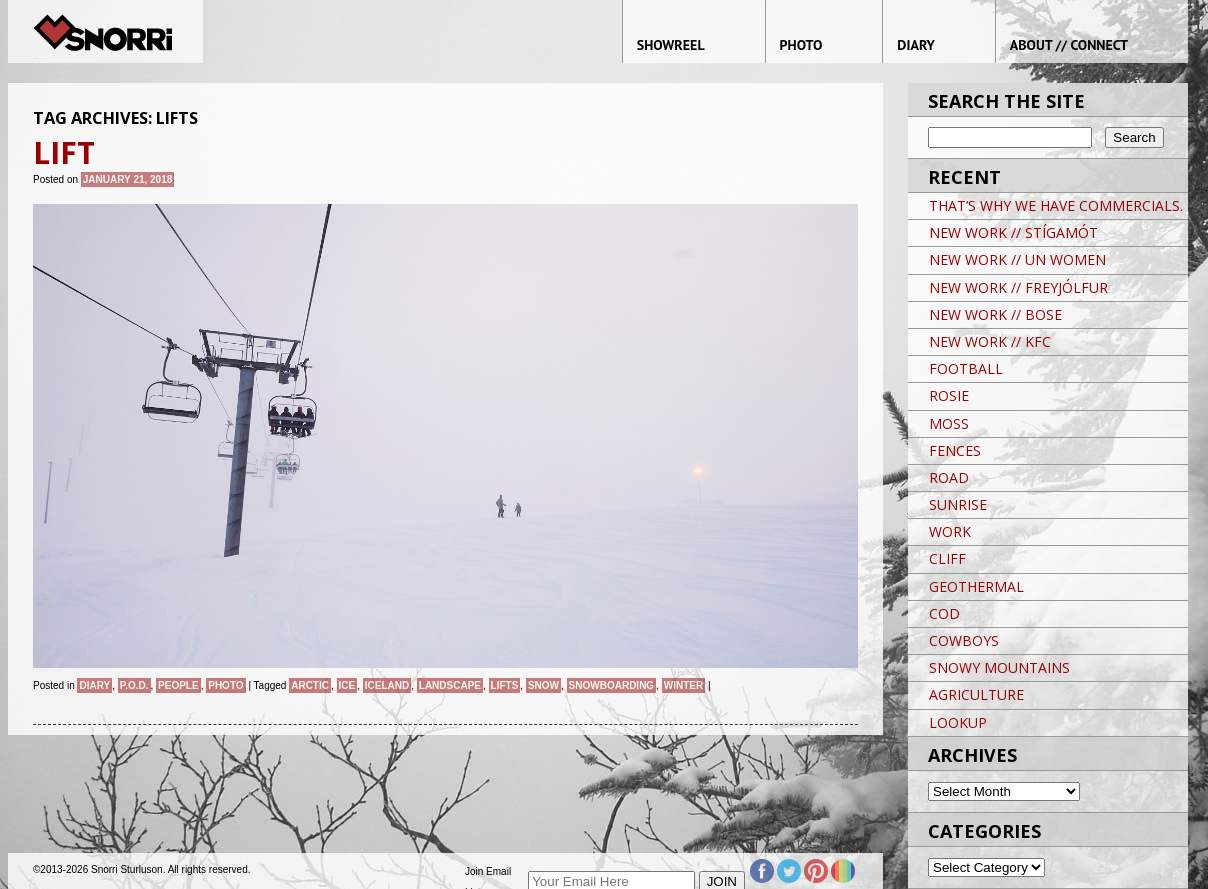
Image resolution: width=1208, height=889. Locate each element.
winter (683, 685)
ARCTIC (310, 685)
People (178, 685)
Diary (94, 685)
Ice (347, 685)
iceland (387, 685)
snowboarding (612, 685)
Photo (225, 685)
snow (543, 685)
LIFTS (505, 685)
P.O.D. (134, 685)
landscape (450, 685)
